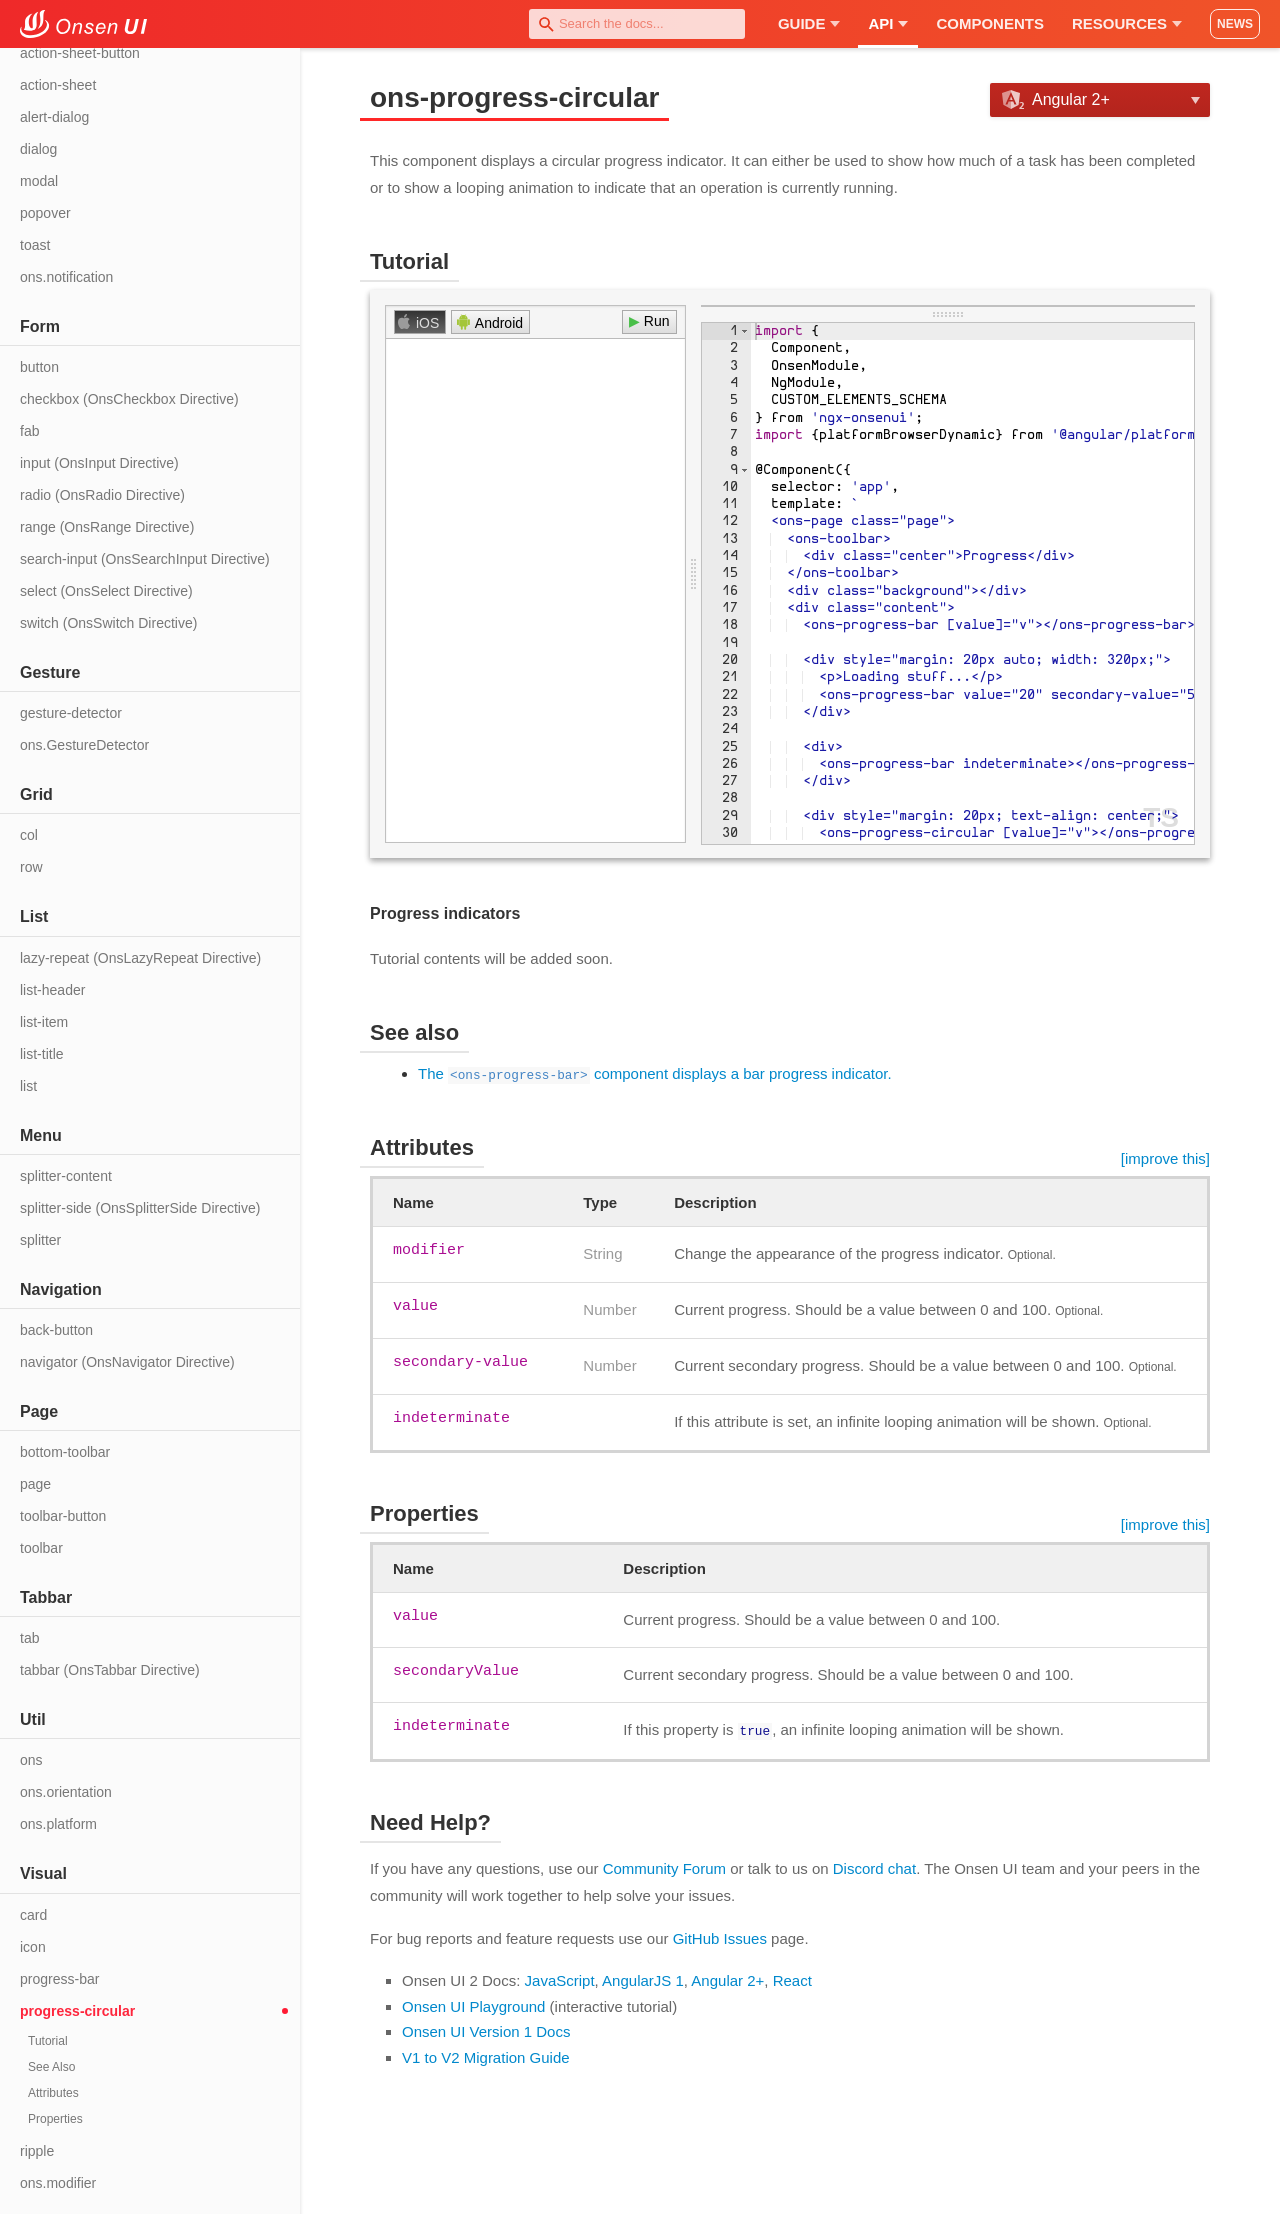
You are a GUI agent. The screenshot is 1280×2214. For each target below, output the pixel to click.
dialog (38, 149)
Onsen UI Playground (473, 2004)
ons (31, 1760)
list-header (52, 990)
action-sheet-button (80, 53)
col (29, 835)
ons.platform (58, 1824)
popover (45, 213)
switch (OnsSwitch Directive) (108, 623)
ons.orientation (66, 1792)
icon (33, 1947)
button (39, 367)
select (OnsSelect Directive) (106, 591)
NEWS (1235, 24)
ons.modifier (58, 2183)
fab (29, 431)
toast (35, 245)
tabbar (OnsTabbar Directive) (110, 1670)
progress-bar (59, 1979)
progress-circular (77, 2011)
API (888, 23)
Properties (55, 2119)
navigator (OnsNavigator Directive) (127, 1362)
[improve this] (1165, 1158)
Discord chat (874, 1866)
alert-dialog (54, 117)
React (792, 1978)
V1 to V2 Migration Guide (486, 2055)
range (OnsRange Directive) (107, 527)
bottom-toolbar (65, 1452)
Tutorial (48, 2041)
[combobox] (637, 24)
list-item (44, 1022)
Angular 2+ (727, 1978)
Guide (809, 23)
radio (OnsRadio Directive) (102, 495)
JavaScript (560, 1978)
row (31, 867)
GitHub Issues (720, 1936)
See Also (51, 2067)
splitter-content (66, 1176)
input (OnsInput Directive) (99, 463)
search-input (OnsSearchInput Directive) (145, 559)
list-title (42, 1054)
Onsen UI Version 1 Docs (486, 2029)
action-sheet (58, 85)
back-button (56, 1330)
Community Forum (664, 1866)
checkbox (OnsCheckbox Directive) (129, 399)
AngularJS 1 (643, 1978)
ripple (37, 2151)
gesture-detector (71, 713)
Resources (1127, 23)
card (33, 1915)
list (28, 1086)
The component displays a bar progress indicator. (655, 1073)
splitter (40, 1240)
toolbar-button (63, 1516)
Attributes (53, 2093)
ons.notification (66, 277)
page (35, 1484)
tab (29, 1638)
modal (39, 181)
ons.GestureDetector (84, 745)
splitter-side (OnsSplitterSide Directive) (140, 1208)
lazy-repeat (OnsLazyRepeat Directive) (140, 958)
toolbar (41, 1548)
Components (990, 23)
